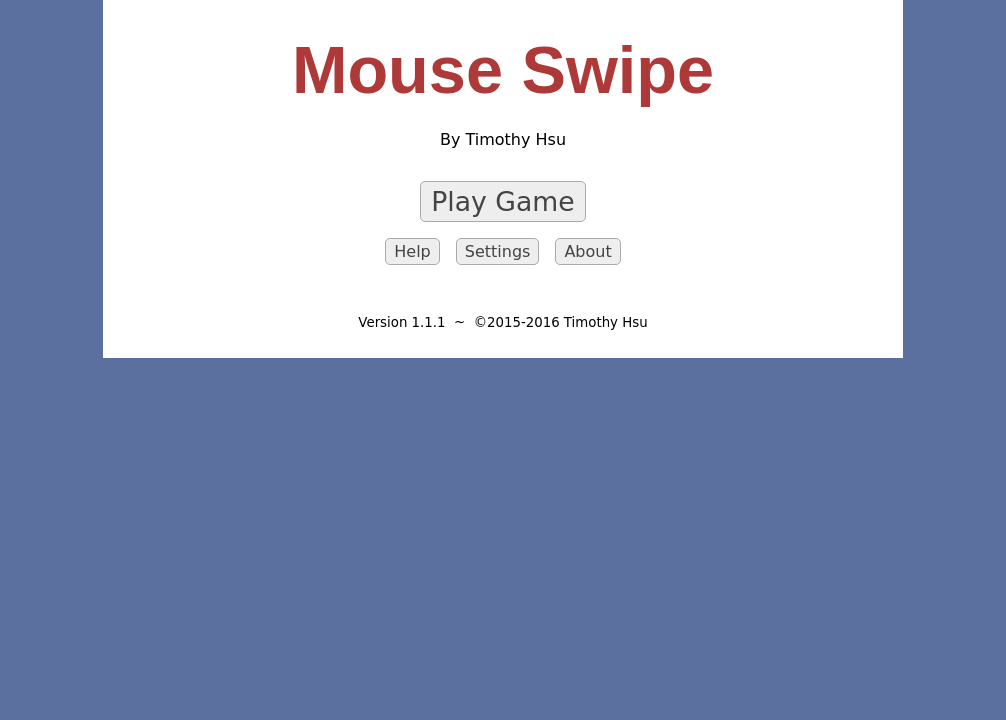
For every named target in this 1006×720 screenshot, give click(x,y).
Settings (498, 251)
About (587, 251)
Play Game (502, 201)
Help (412, 251)
